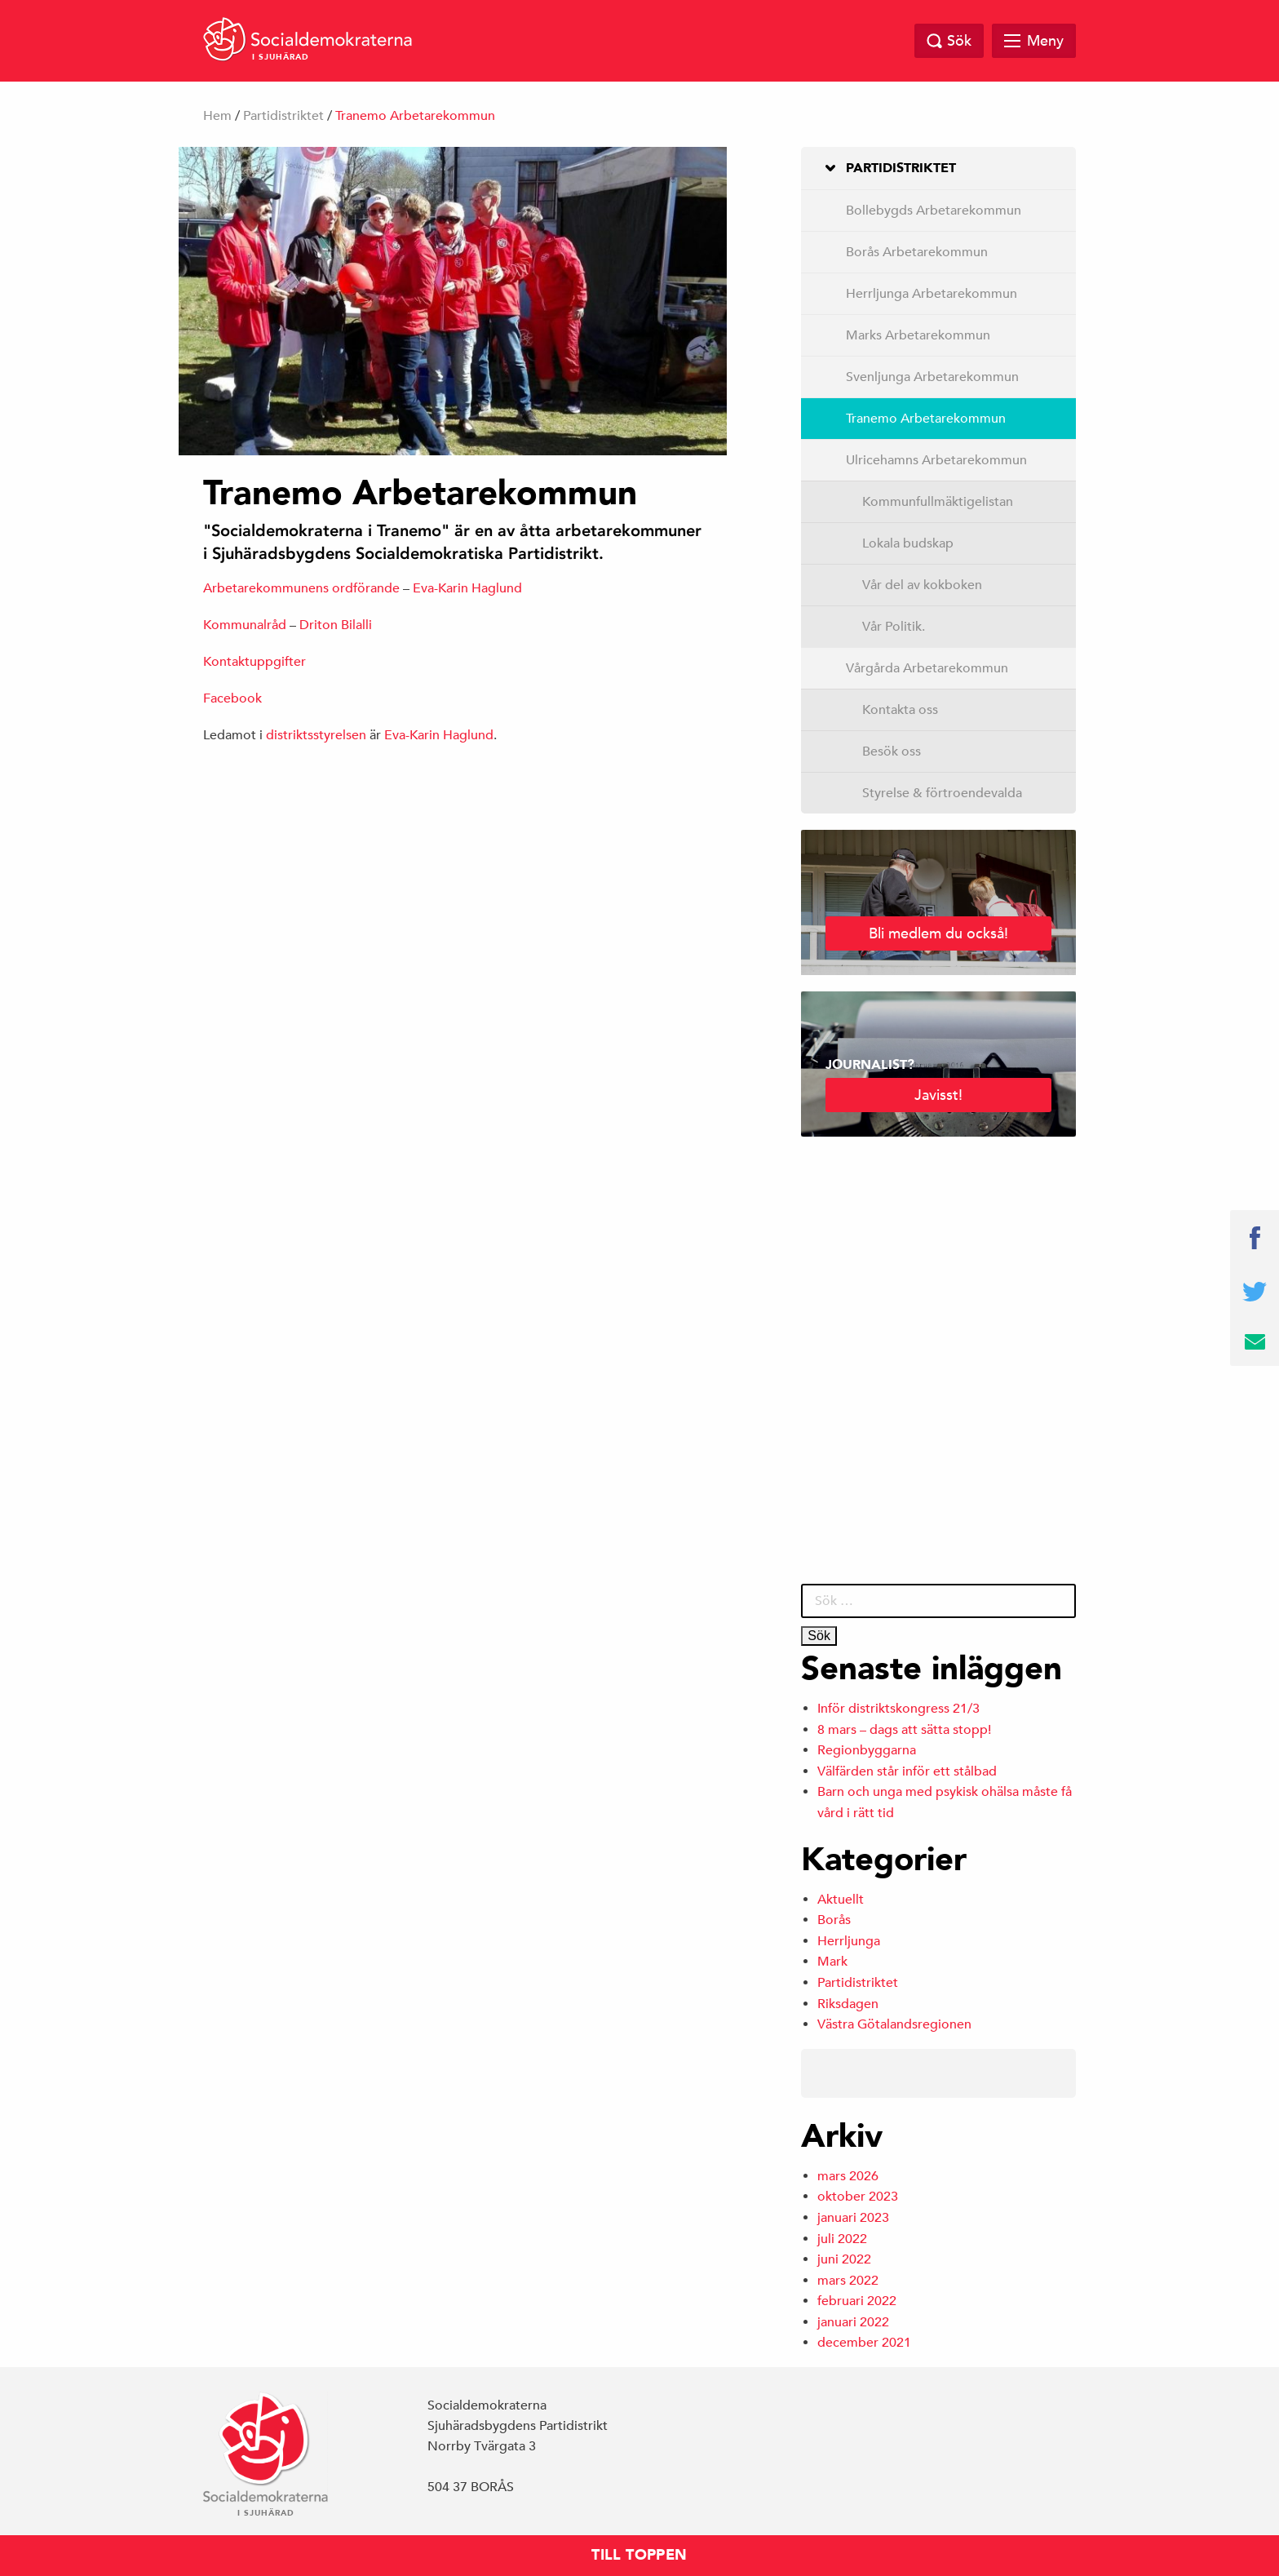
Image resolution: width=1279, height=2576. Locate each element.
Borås (834, 1920)
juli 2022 (842, 2239)
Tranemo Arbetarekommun (926, 418)
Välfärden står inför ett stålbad (907, 1771)
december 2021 (864, 2342)
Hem (217, 116)
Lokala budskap (908, 543)
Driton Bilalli (335, 625)
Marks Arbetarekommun (918, 335)
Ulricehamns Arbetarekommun (936, 460)
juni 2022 (844, 2259)
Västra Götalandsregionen (894, 2024)
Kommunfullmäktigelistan (937, 502)
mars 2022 (847, 2280)
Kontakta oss (900, 710)
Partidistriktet (283, 116)
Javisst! (938, 1094)
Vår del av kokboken (922, 585)
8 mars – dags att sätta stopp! (904, 1730)
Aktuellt (840, 1899)
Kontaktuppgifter (254, 662)
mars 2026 (847, 2176)
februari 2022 (856, 2301)
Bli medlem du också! (938, 933)
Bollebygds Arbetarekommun (933, 210)
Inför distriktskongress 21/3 (898, 1708)
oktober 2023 (857, 2196)
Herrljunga (848, 1941)
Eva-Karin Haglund (467, 588)
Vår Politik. (893, 627)
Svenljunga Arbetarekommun (932, 377)
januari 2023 (853, 2218)
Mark (832, 1961)
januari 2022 (853, 2322)
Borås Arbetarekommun (917, 252)
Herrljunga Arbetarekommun (931, 294)
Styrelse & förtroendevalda (942, 793)
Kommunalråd (244, 625)
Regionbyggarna (866, 1750)
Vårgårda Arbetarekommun (927, 668)
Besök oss (891, 751)
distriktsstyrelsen (316, 735)
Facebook (232, 698)
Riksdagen (847, 2004)
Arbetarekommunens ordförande (301, 588)
